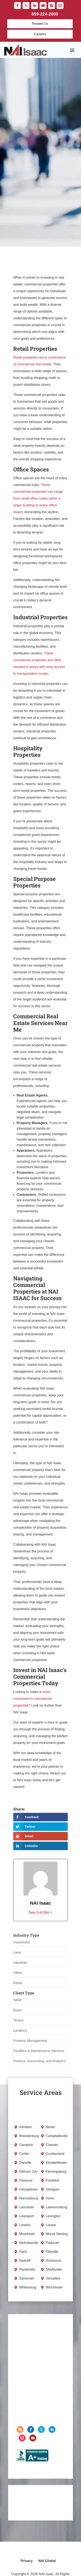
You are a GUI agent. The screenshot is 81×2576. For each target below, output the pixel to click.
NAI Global (47, 2561)
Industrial (20, 1962)
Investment (21, 1942)
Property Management (30, 2040)
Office (17, 1973)
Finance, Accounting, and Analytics (39, 2061)
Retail (17, 1983)
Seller (17, 2000)
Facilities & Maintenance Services (38, 2051)
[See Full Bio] (51, 1912)
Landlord (19, 2030)
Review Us (40, 23)
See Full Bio (38, 1912)
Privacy (26, 2561)
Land (17, 1952)
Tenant (18, 2020)
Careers (40, 34)
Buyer (17, 2010)
